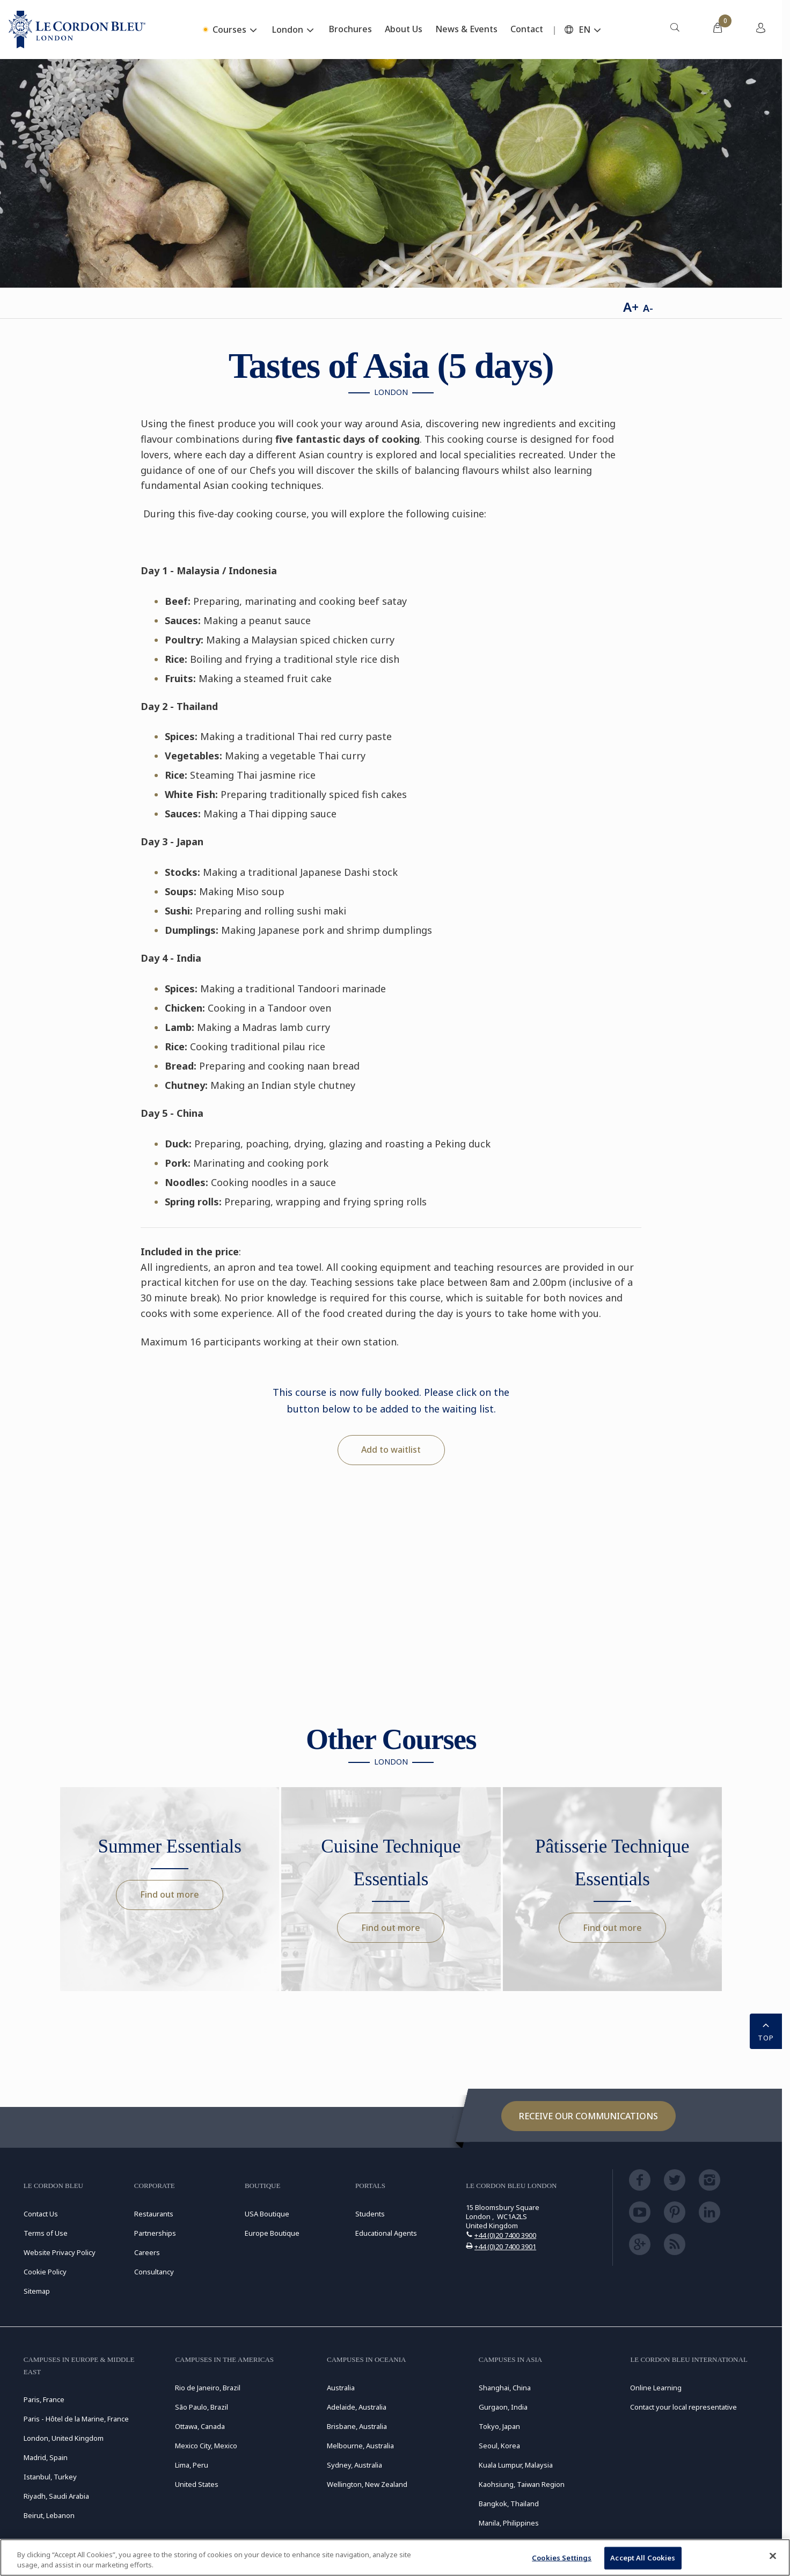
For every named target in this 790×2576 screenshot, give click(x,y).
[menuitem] (674, 29)
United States (196, 2484)
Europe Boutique (272, 2233)
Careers (147, 2252)
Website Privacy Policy (60, 2252)
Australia (341, 2387)
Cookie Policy (45, 2272)
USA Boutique (267, 2214)
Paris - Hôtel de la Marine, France (76, 2419)
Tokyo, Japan (499, 2426)
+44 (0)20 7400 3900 (505, 2235)
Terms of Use (46, 2233)
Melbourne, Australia (360, 2445)
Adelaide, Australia (356, 2407)
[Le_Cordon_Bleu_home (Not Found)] (77, 29)
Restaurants (153, 2214)
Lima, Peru (191, 2465)
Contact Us (41, 2214)
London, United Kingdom (64, 2438)
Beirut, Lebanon (49, 2515)
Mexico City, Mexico (206, 2445)
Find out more (169, 1894)
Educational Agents (386, 2233)
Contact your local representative (683, 2407)
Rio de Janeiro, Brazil (207, 2387)
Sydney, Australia (354, 2465)
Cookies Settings (561, 2558)
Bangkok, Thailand (509, 2503)
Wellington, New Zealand (367, 2484)
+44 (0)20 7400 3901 (505, 2246)
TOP (766, 2030)
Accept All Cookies (642, 2558)
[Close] (773, 2556)
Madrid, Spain (46, 2457)
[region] (395, 2557)
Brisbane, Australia (357, 2426)
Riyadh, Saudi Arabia (56, 2496)
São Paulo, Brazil (201, 2407)
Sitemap (37, 2291)
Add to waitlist (391, 1449)
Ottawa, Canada (200, 2426)
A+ (631, 307)
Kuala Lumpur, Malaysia (516, 2465)
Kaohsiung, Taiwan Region (522, 2484)
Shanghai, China (505, 2387)
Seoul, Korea (499, 2445)
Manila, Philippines (509, 2523)
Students (370, 2214)
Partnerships (155, 2233)
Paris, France (44, 2399)
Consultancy (154, 2272)
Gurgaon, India (503, 2407)
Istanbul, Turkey (50, 2477)
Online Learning (656, 2387)
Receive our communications (588, 2116)
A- (648, 308)
